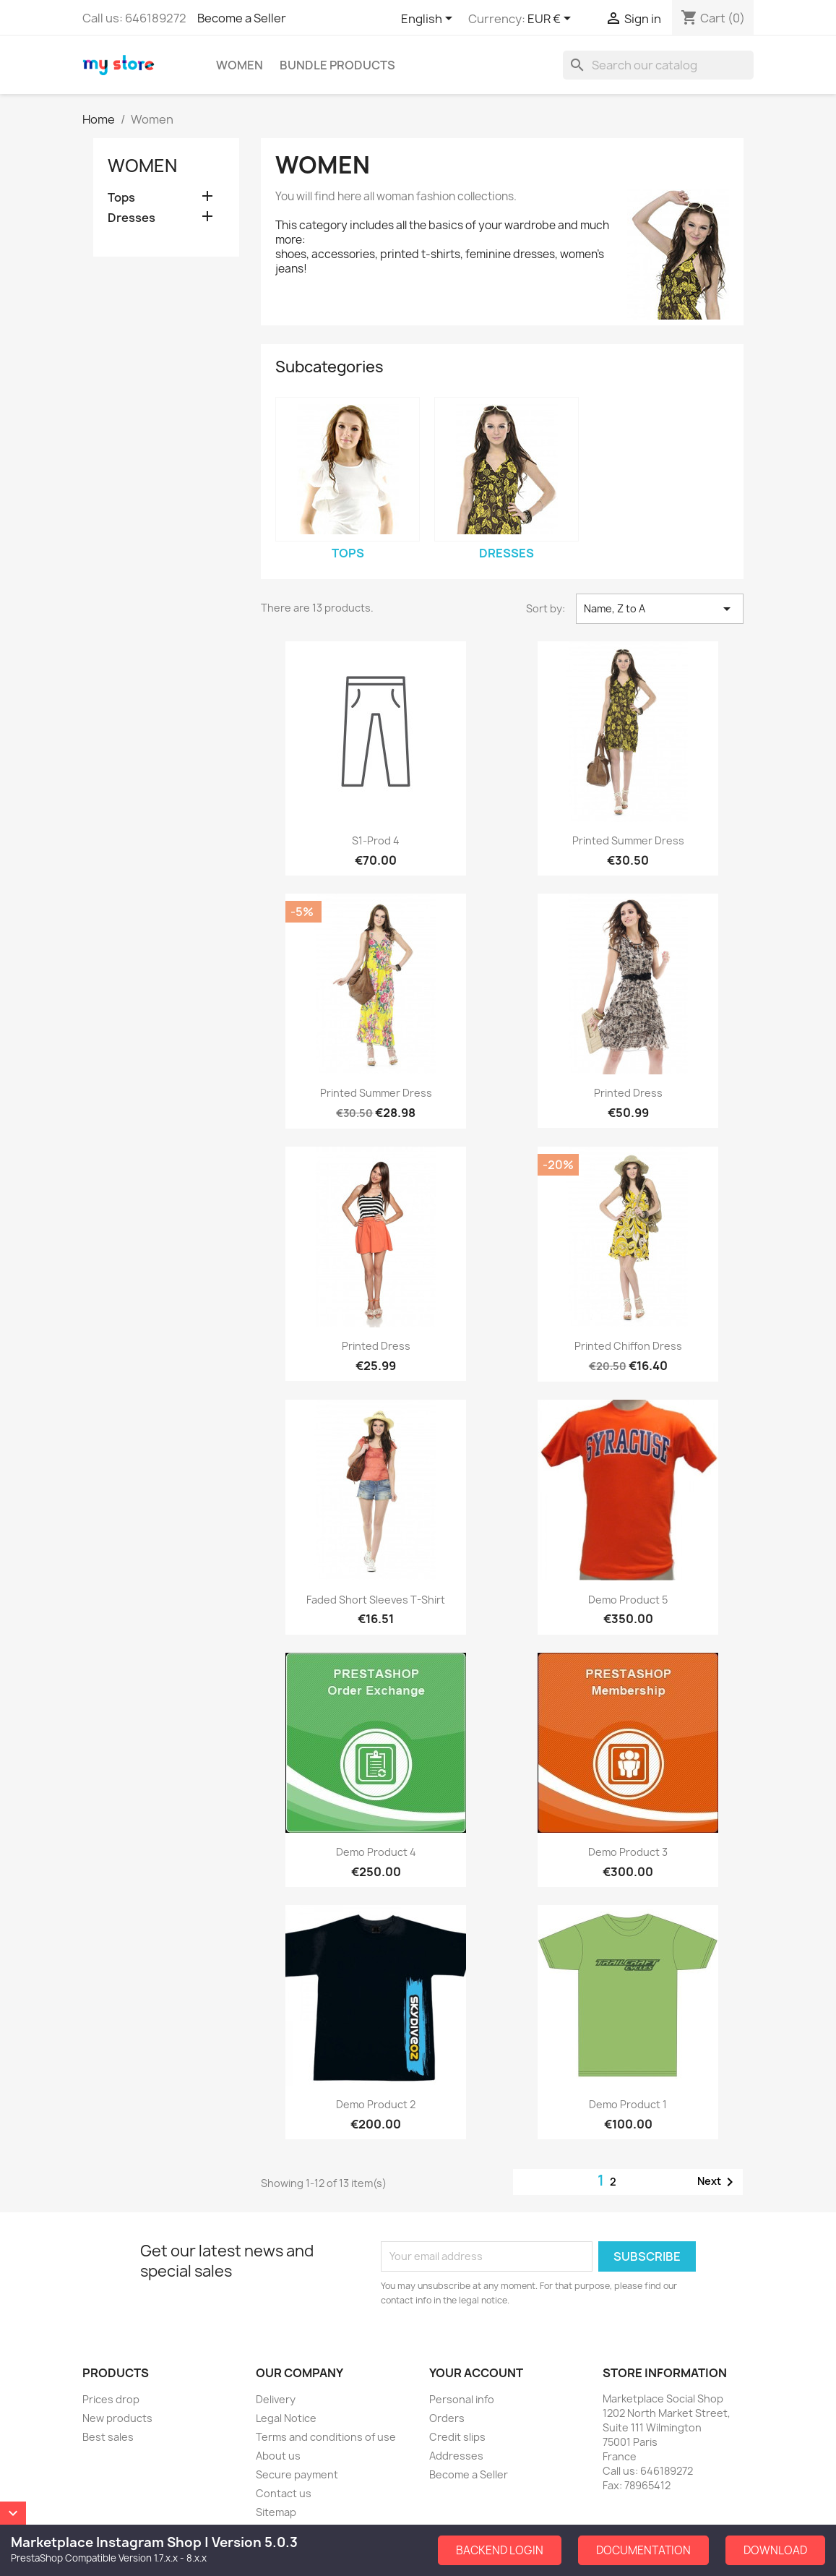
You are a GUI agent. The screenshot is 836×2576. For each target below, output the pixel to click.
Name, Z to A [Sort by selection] (660, 608)
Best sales (108, 2437)
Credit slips (457, 2437)
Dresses (131, 218)
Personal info (461, 2399)
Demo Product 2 (375, 2104)
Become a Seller (241, 18)
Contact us (283, 2493)
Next (717, 2182)
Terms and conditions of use (326, 2437)
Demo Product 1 (628, 2104)
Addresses (456, 2455)
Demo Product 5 (628, 1599)
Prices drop (110, 2399)
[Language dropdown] (429, 19)
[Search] (658, 65)
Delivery (276, 2399)
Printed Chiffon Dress (628, 1346)
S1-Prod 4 (376, 840)
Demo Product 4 (376, 1852)
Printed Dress (628, 1093)
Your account (476, 2373)
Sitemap (276, 2512)
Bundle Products (337, 65)
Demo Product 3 (628, 1852)
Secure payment (297, 2474)
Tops (121, 197)
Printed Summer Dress (628, 840)
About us (278, 2455)
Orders (447, 2418)
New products (117, 2418)
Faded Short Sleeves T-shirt (375, 1599)
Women (239, 65)
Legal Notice (286, 2418)
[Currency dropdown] (551, 19)
